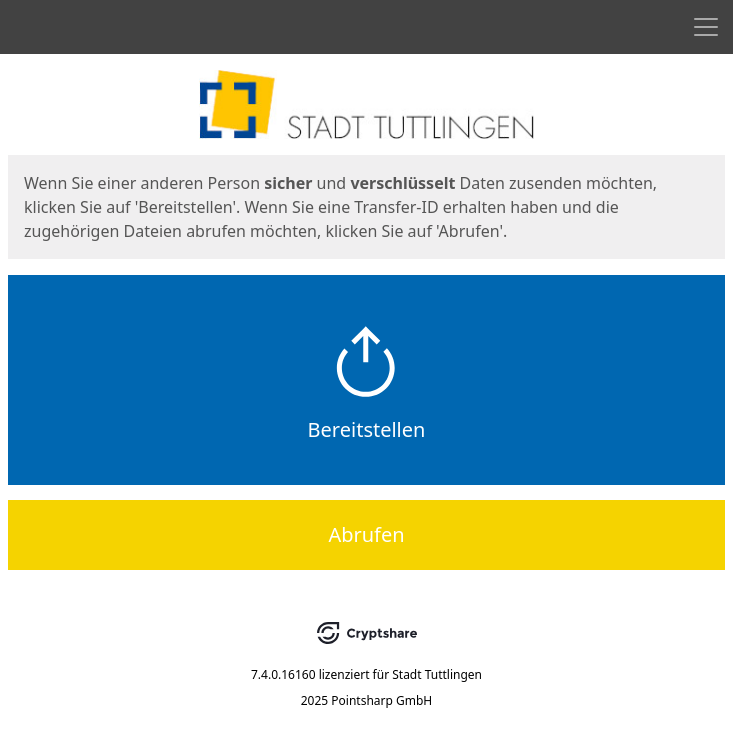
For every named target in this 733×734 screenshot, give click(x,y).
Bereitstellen (367, 429)
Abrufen (366, 534)
